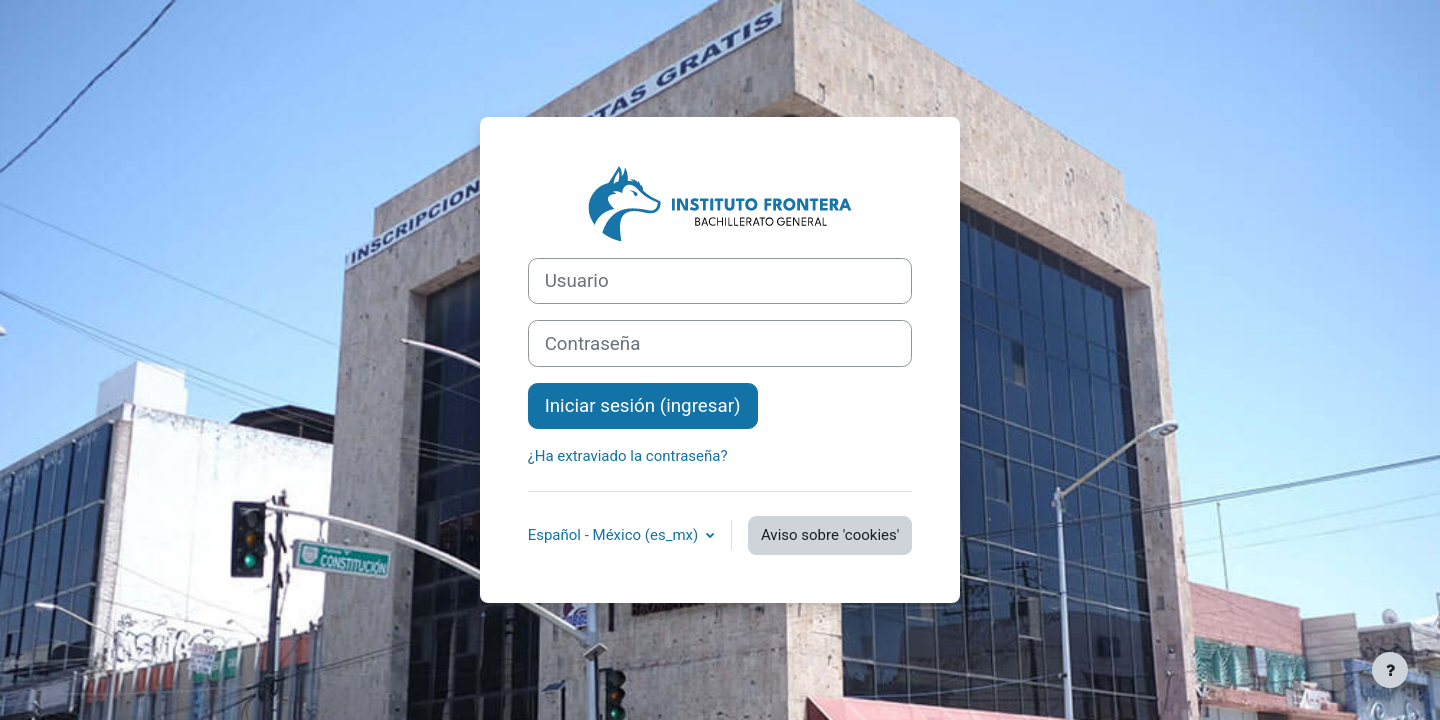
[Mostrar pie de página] (1390, 670)
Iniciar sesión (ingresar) (643, 406)
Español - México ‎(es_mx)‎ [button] (615, 535)
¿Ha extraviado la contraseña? (628, 456)
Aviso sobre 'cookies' (830, 535)
